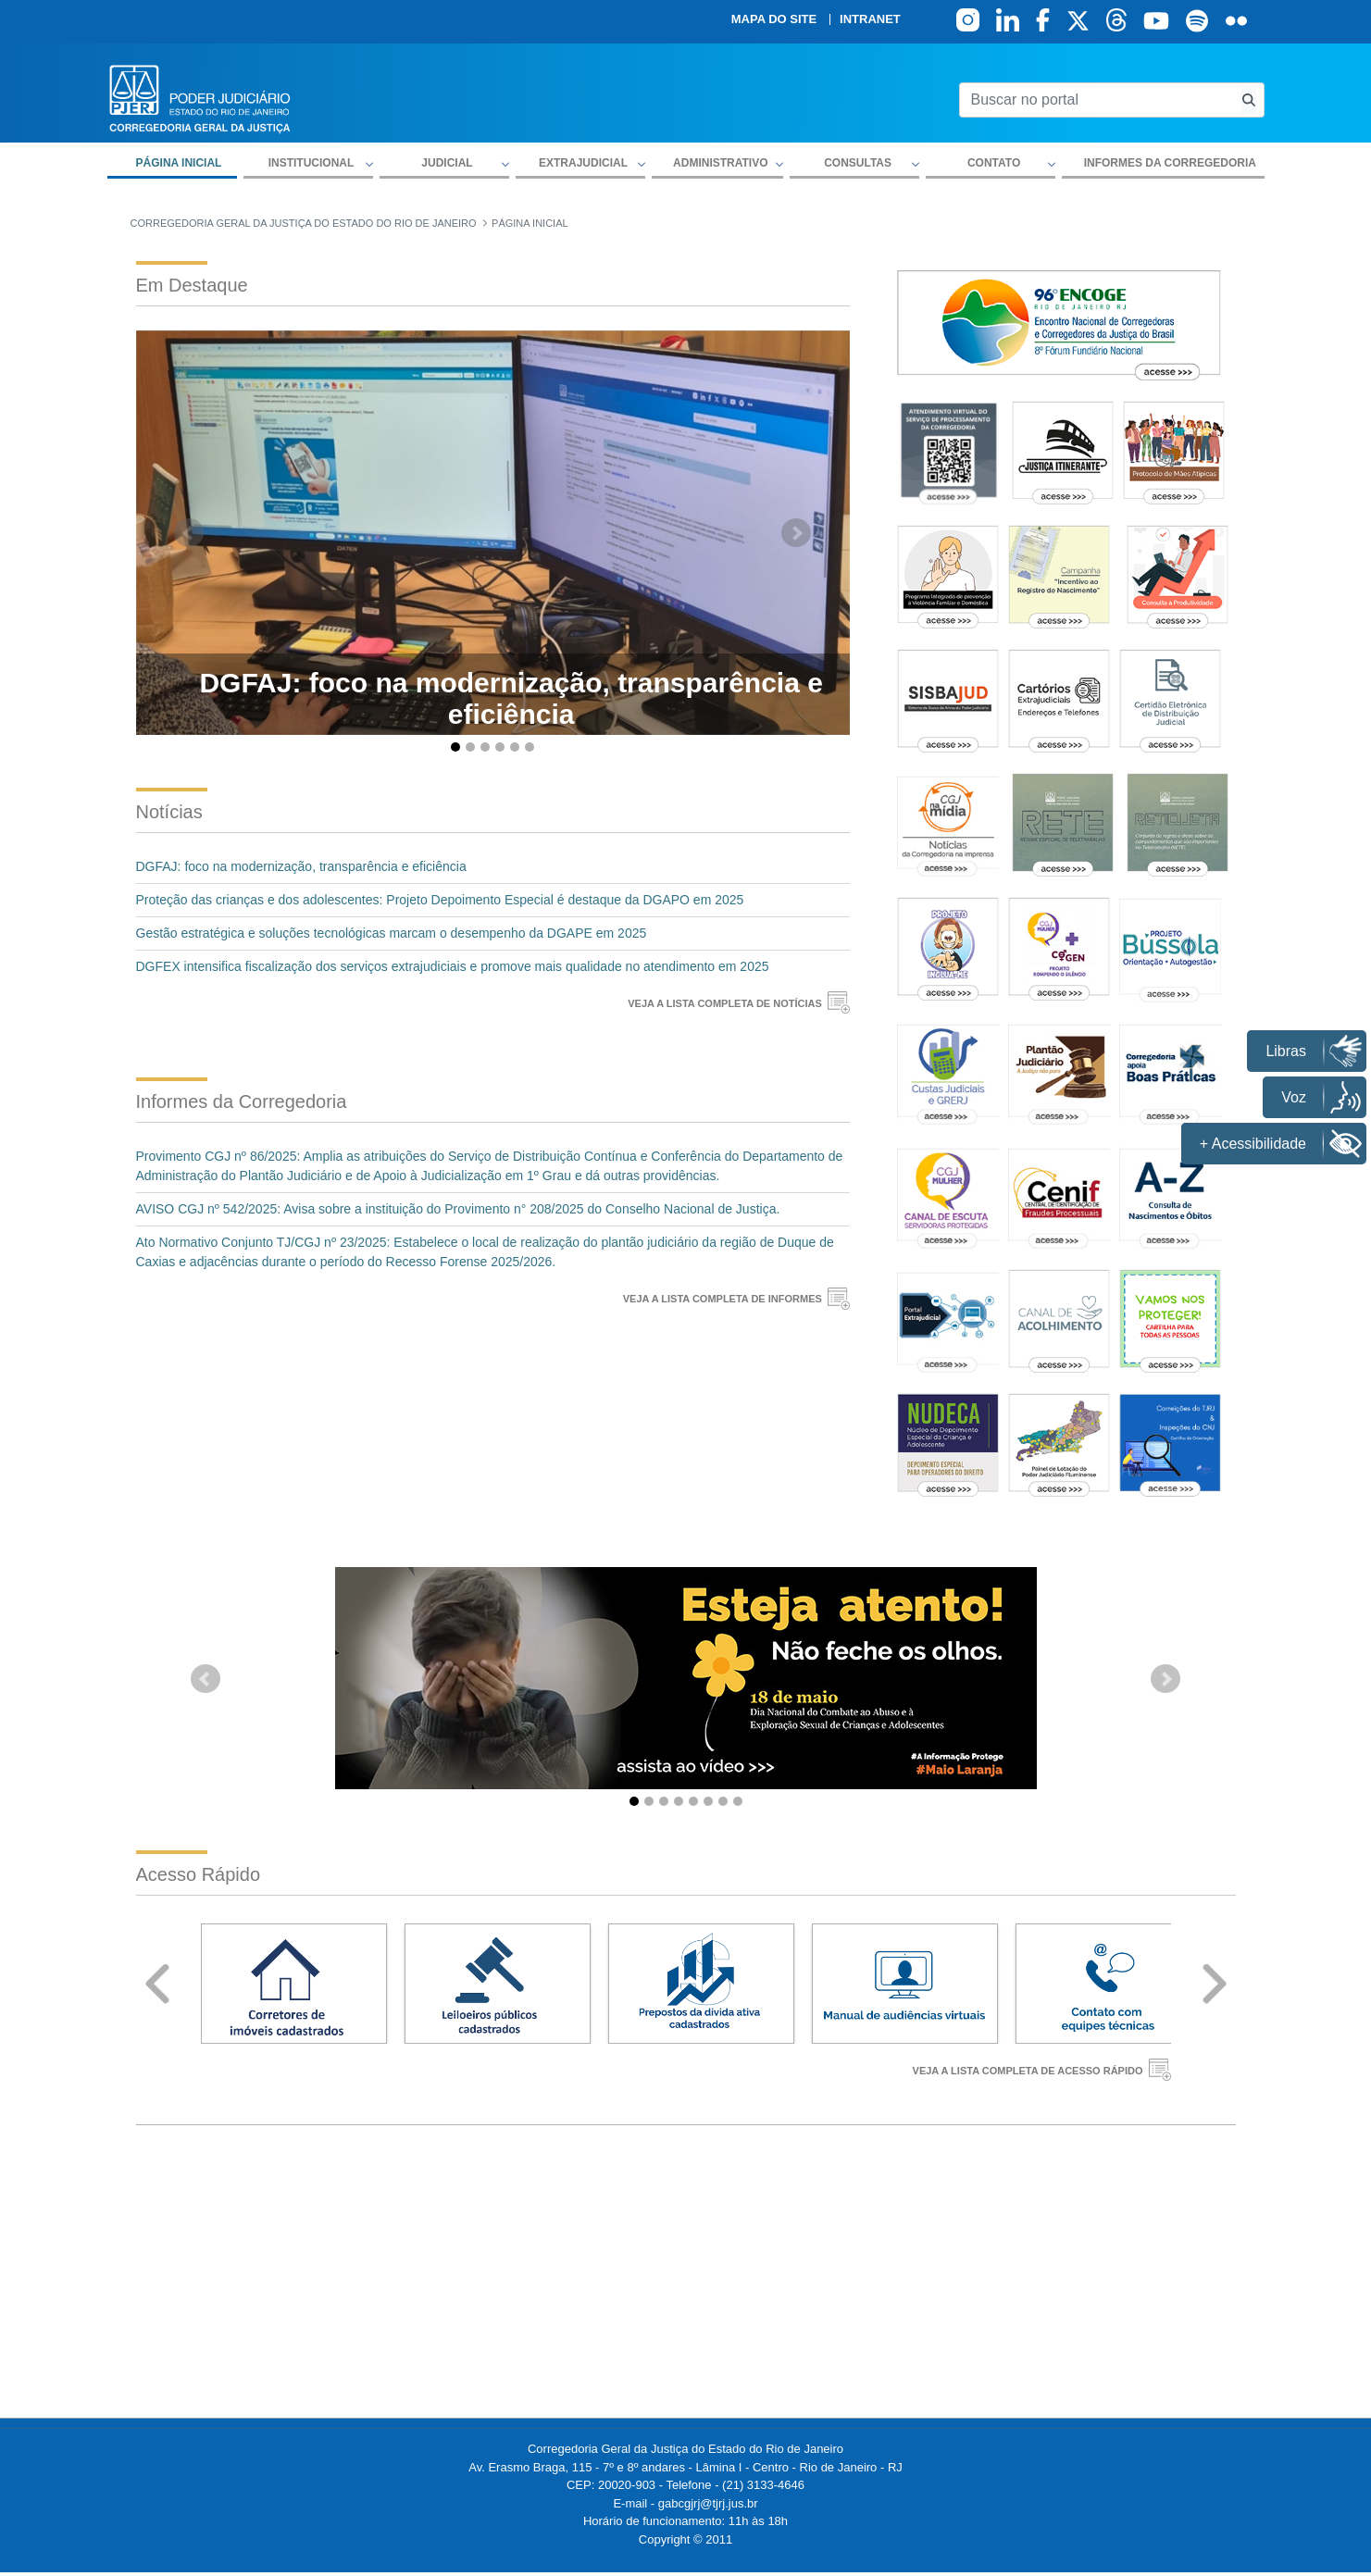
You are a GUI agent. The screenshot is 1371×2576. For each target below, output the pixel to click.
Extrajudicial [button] (583, 162)
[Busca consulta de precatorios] (1248, 100)
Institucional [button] (311, 162)
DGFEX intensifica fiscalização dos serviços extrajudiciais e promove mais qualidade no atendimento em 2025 (452, 966)
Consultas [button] (857, 162)
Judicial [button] (446, 162)
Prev (157, 1984)
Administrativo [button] (720, 162)
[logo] (200, 98)
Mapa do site (773, 19)
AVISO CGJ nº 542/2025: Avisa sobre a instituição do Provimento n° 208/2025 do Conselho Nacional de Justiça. (458, 1208)
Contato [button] (993, 162)
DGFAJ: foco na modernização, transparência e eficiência (301, 866)
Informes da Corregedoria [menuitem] (1170, 162)
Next (1215, 1984)
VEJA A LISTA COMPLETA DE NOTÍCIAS (725, 1003)
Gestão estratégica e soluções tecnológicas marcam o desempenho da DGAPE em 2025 (391, 933)
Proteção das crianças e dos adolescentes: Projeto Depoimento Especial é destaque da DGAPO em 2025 (440, 899)
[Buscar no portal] (1096, 100)
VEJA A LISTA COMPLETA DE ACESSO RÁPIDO (1028, 2070)
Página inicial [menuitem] (179, 162)
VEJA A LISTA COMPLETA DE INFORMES (722, 1298)
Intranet (870, 19)
